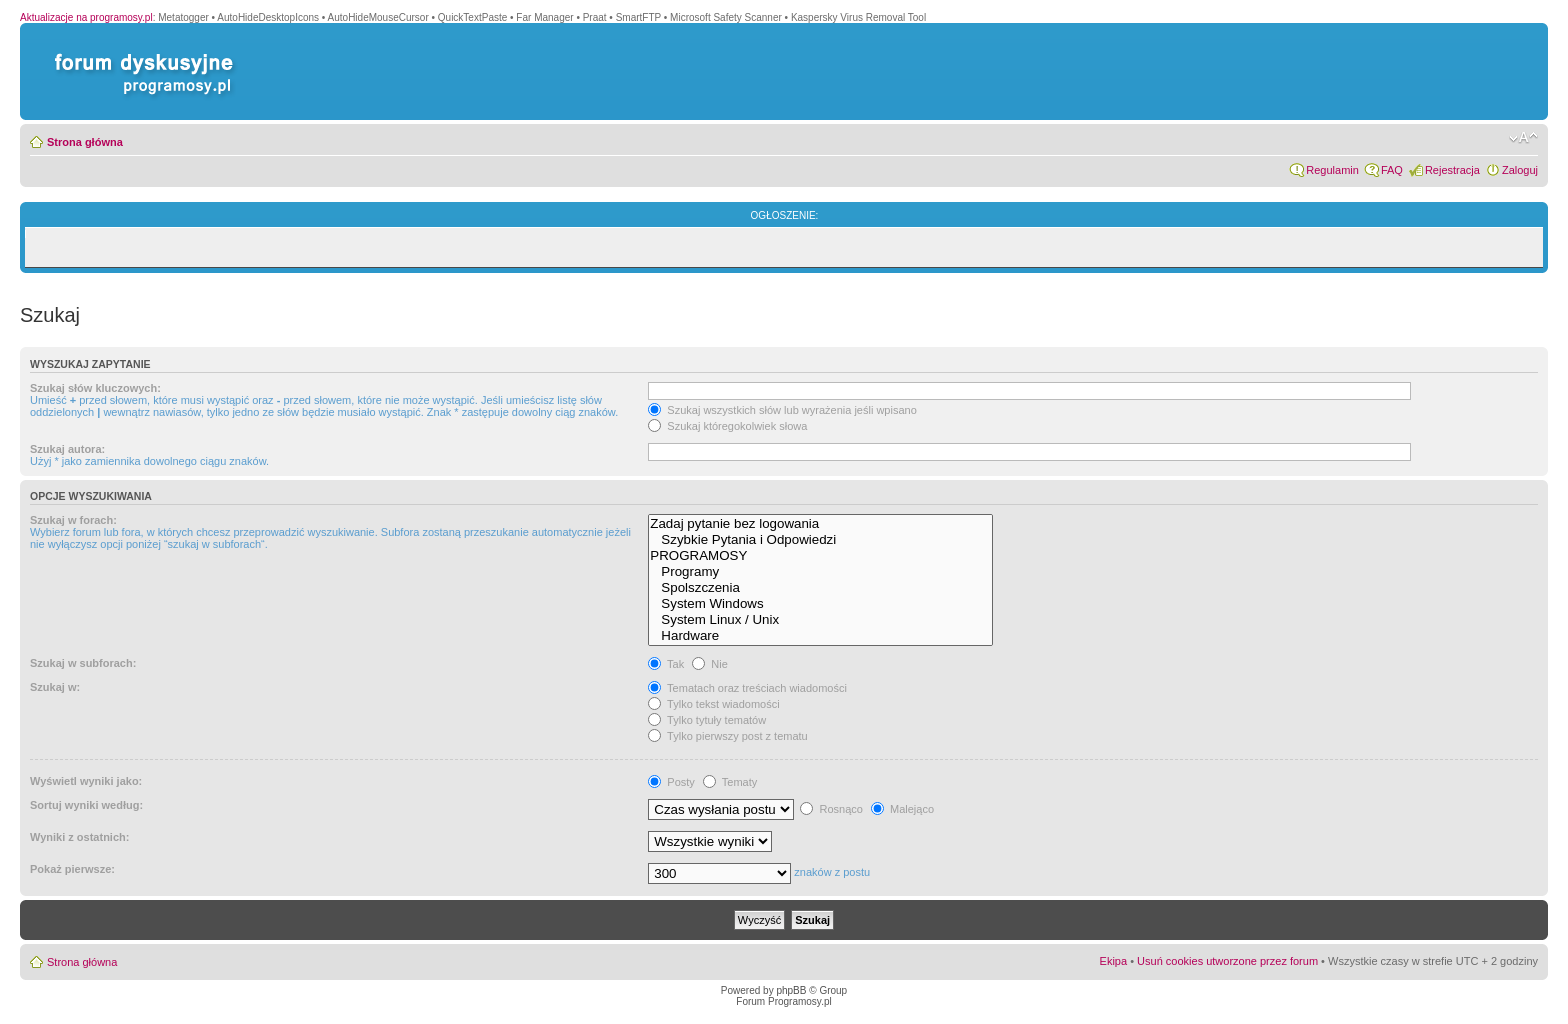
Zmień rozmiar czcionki (1523, 138)
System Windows (820, 604)
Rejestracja (1452, 170)
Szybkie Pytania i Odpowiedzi (820, 540)
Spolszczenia (820, 588)
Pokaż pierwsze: (72, 869)
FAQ (1392, 170)
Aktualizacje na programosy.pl (86, 17)
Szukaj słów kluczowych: (95, 388)
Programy (820, 572)
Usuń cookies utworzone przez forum (1227, 961)
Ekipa (1114, 961)
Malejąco (902, 809)
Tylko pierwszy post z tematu (727, 736)
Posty (671, 782)
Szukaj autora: (67, 449)
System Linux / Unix (820, 620)
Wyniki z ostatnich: (79, 837)
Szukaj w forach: (73, 520)
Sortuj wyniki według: (86, 805)
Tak (666, 664)
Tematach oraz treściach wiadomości (747, 688)
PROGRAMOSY (820, 556)
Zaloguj (1520, 170)
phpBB (791, 990)
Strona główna (85, 142)
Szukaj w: (55, 687)
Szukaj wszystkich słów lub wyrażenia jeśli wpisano (782, 410)
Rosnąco (831, 809)
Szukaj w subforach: (83, 663)
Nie (710, 664)
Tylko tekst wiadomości (713, 704)
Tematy (730, 782)
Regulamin (1332, 170)
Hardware (820, 636)
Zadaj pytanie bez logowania (820, 524)
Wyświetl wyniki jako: (86, 781)
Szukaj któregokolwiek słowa (727, 426)
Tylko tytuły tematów (707, 720)
